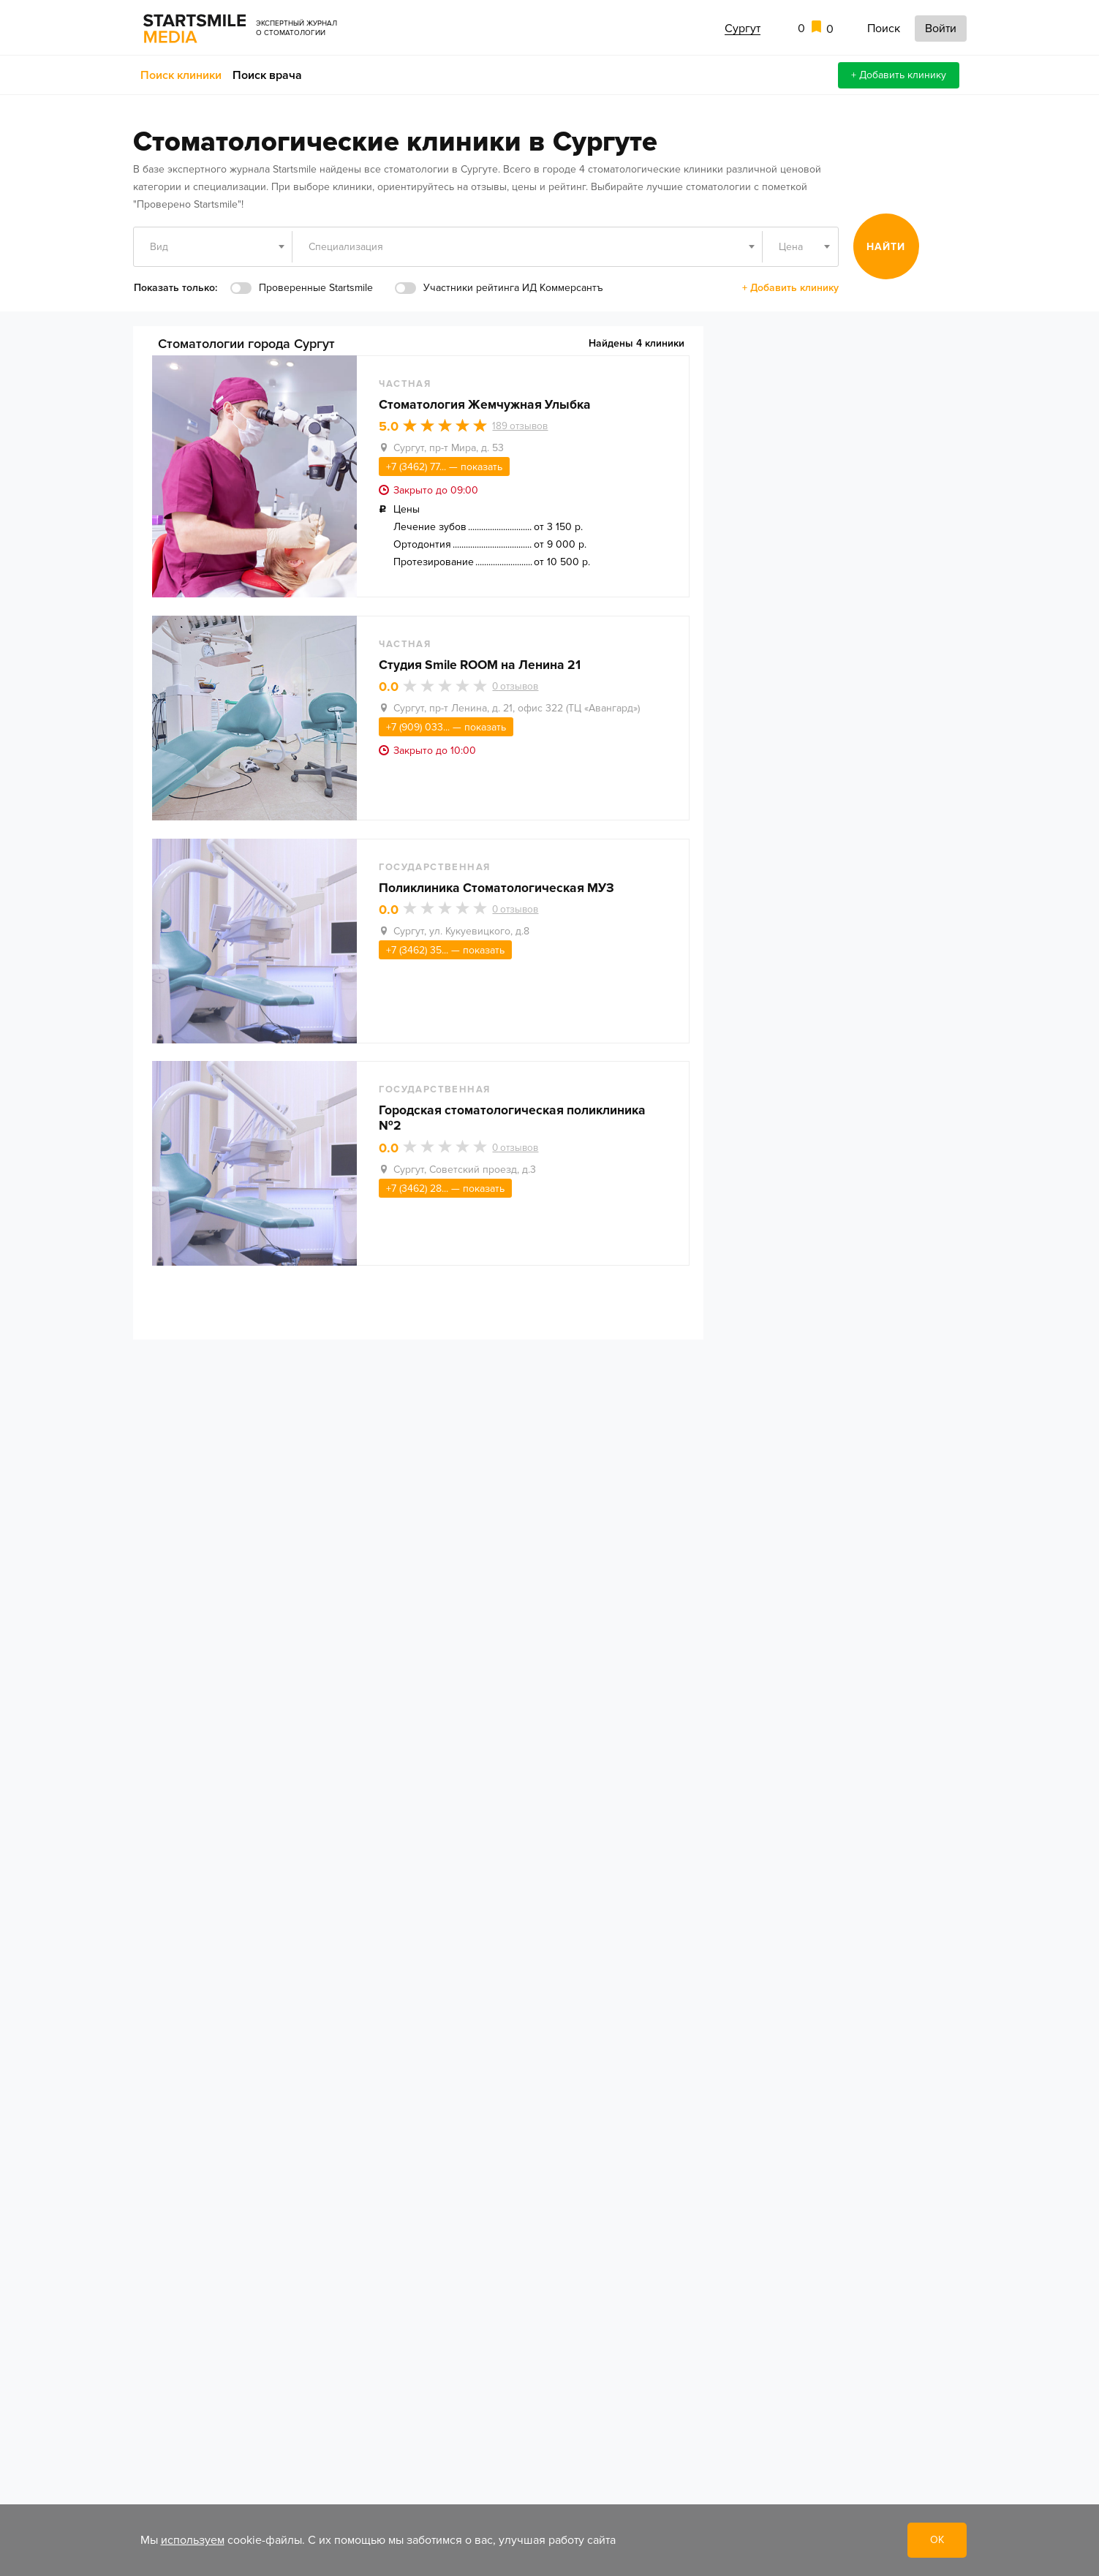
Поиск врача (267, 75)
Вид (159, 247)
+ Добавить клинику (898, 75)
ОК (937, 2540)
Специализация (346, 247)
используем (192, 2540)
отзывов (527, 428)
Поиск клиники (181, 75)
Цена (791, 247)
